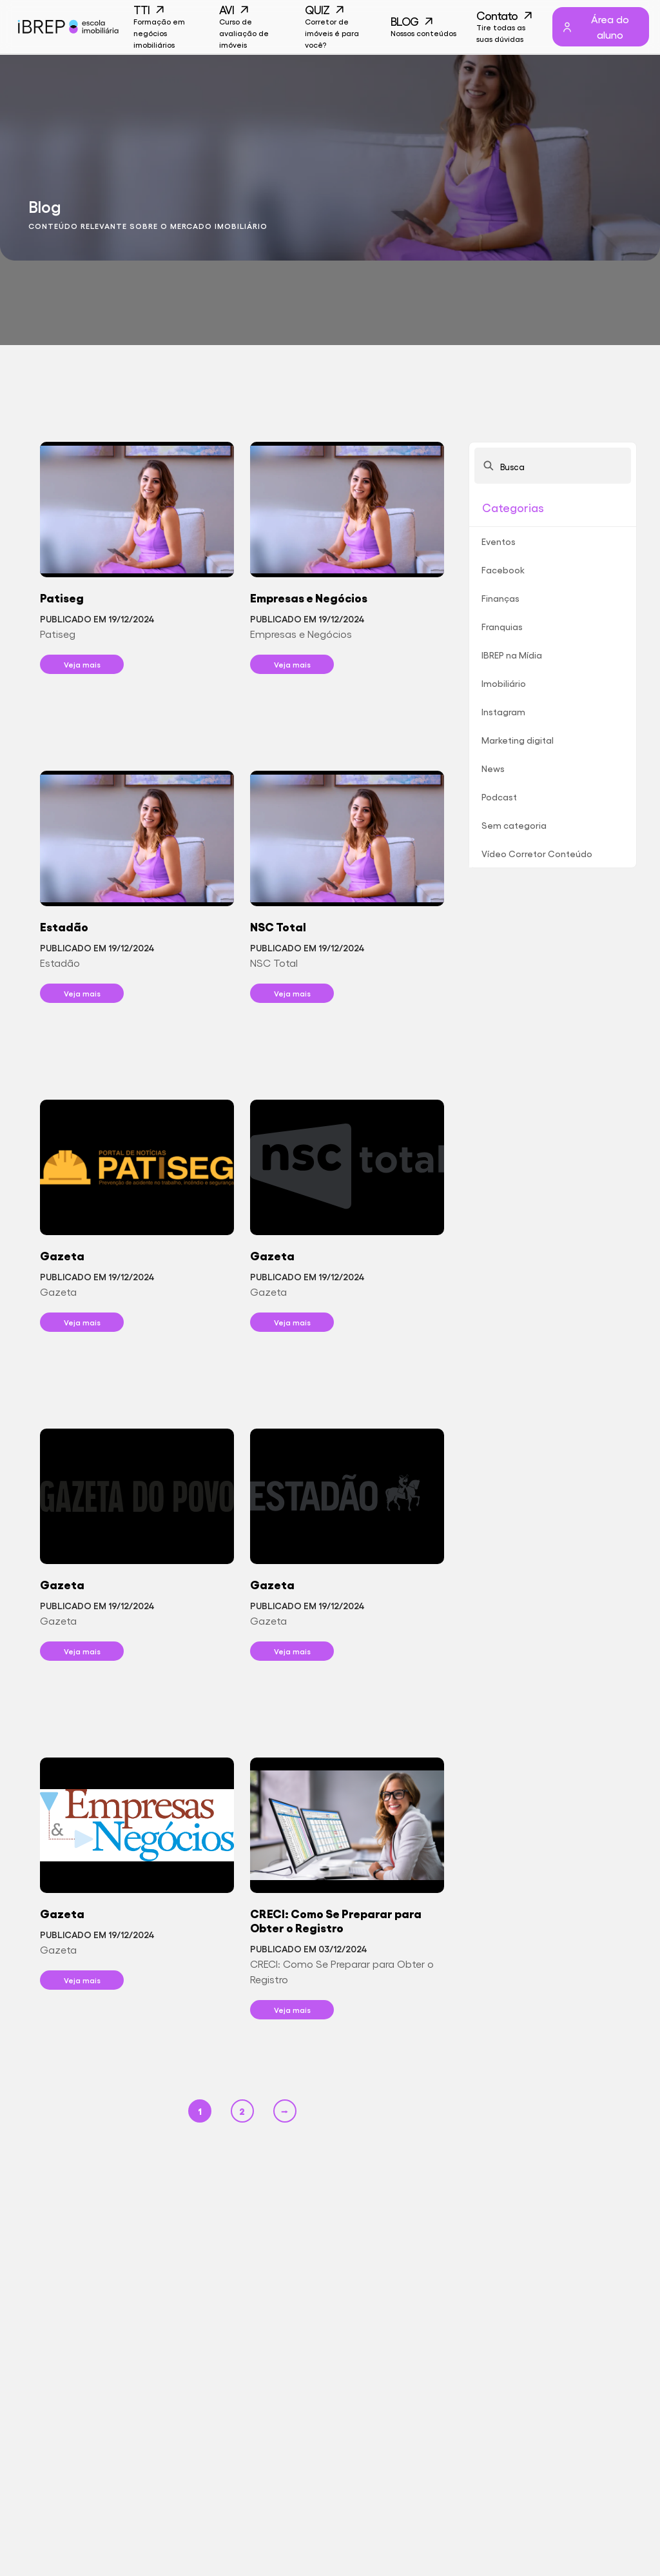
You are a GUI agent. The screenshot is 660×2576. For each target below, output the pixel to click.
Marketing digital (517, 740)
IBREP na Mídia (511, 654)
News (493, 768)
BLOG (424, 27)
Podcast (499, 796)
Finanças (500, 598)
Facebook (503, 569)
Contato (509, 27)
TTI (166, 27)
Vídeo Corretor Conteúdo (536, 853)
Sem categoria (514, 825)
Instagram (503, 711)
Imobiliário (503, 683)
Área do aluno (594, 27)
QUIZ (338, 27)
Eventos (498, 541)
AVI (252, 27)
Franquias (502, 626)
